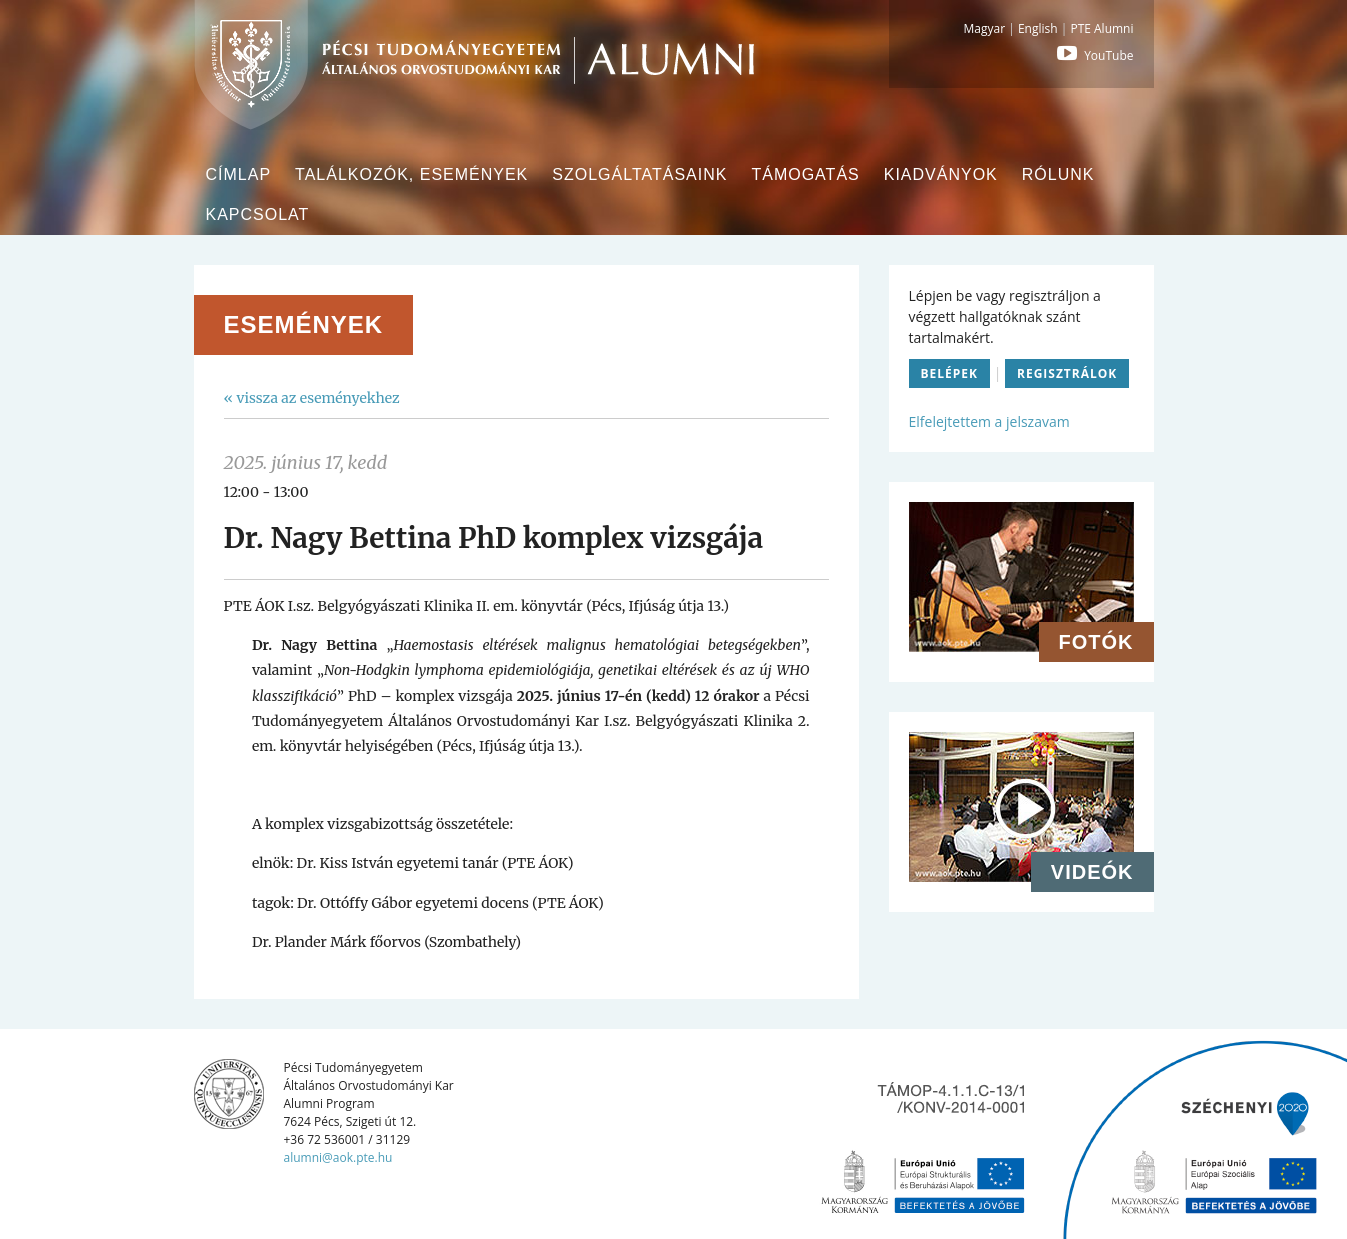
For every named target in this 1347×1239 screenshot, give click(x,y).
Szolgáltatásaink (639, 174)
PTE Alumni (1101, 28)
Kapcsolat (258, 214)
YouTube (1093, 55)
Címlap (239, 174)
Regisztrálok (1067, 373)
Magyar (985, 28)
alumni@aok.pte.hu (338, 1157)
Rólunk (1058, 174)
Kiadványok (941, 174)
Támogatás (805, 174)
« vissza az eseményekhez (312, 398)
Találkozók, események (411, 174)
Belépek (950, 373)
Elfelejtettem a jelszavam (989, 421)
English (1038, 28)
